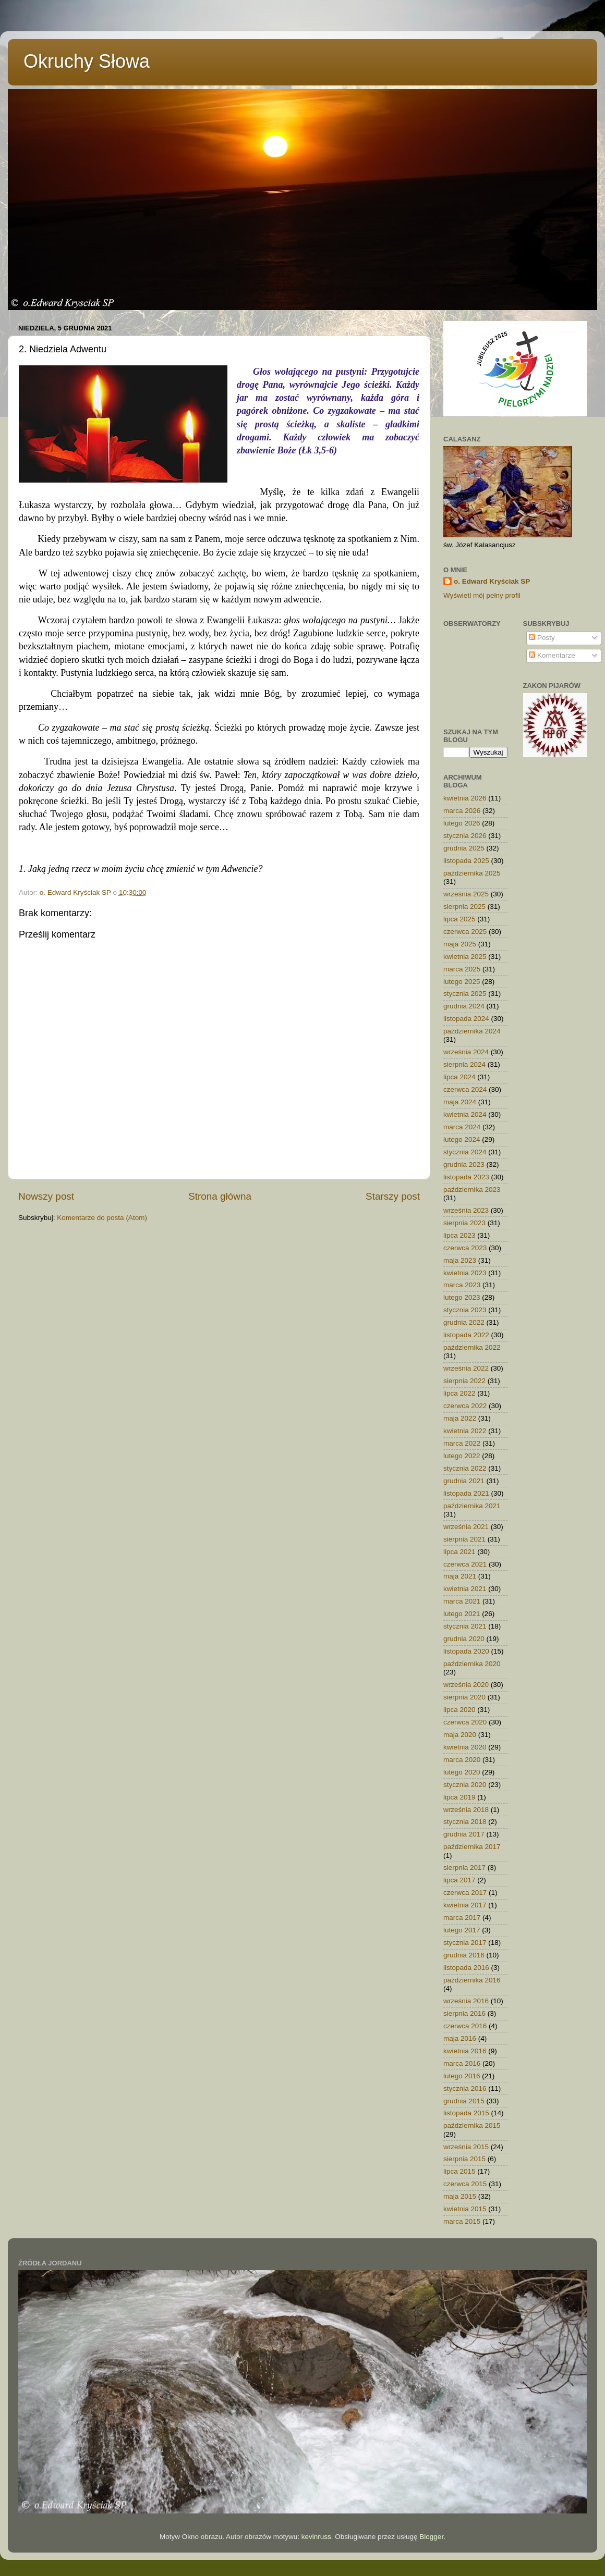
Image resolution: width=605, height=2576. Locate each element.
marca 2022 (461, 1443)
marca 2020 (461, 1760)
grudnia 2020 (464, 1639)
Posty (542, 638)
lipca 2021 (459, 1552)
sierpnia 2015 (464, 2159)
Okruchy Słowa (86, 61)
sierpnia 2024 (464, 1064)
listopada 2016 (466, 1967)
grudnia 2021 (464, 1481)
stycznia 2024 (465, 1152)
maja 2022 (459, 1418)
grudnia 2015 (464, 2101)
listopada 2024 (466, 1018)
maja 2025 (459, 944)
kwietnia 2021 (465, 1589)
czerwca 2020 (465, 1722)
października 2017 (472, 1847)
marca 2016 (461, 2063)
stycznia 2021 (465, 1626)
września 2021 (466, 1527)
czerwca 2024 (465, 1089)
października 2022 (472, 1347)
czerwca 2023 (465, 1248)
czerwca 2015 (465, 2184)
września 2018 (466, 1810)
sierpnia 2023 (464, 1223)
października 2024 (472, 1031)
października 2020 (472, 1664)
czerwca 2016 (465, 2026)
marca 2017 (461, 1917)
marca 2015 (461, 2221)
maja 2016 (459, 2038)
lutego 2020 (461, 1772)
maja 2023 (459, 1260)
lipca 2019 (459, 1797)
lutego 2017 (461, 1930)
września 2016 (466, 2001)
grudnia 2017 (464, 1834)
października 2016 (472, 1980)
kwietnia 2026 (465, 798)
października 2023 (472, 1189)
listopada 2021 (466, 1493)
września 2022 (466, 1368)
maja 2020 (459, 1735)
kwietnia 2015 (465, 2209)
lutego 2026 (461, 823)
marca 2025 (461, 969)
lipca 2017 (459, 1880)
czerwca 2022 (465, 1406)
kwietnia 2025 (465, 956)
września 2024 (466, 1052)
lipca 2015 (459, 2171)
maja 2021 (459, 1576)
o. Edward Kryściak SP (492, 581)
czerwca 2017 (465, 1892)
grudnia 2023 (464, 1164)
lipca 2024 (459, 1077)
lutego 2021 (461, 1614)
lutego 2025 (461, 981)
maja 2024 (459, 1102)
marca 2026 (461, 811)
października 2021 (472, 1506)
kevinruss (316, 2537)
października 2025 (472, 873)
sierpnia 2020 (464, 1697)
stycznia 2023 (465, 1310)
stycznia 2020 (465, 1785)
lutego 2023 (461, 1297)
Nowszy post (46, 1196)
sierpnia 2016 (464, 2013)
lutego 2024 (461, 1139)
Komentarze (552, 655)
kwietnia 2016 (465, 2051)
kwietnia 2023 (465, 1273)
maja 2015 (459, 2196)
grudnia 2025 (464, 848)
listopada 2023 (466, 1177)
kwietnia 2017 (465, 1905)
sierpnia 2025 (464, 906)
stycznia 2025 (465, 993)
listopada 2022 (466, 1335)
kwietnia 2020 (465, 1747)
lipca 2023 (459, 1235)
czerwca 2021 (465, 1564)
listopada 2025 (466, 861)
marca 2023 (461, 1285)
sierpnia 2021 (464, 1539)
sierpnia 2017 (464, 1867)
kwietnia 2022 (465, 1431)
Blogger (431, 2537)
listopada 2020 (466, 1651)
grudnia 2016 (464, 1955)
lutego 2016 (461, 2076)
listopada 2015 (466, 2113)
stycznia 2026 (465, 836)
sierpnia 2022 (464, 1381)
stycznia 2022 (465, 1468)
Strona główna (219, 1196)
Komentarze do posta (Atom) (102, 1218)
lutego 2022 (461, 1456)
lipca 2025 (459, 919)
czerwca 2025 (465, 931)
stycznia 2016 (465, 2088)
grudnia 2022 (464, 1322)
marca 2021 (461, 1601)
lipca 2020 (459, 1710)
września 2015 (466, 2147)
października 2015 (472, 2125)
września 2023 (466, 1210)
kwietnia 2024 (465, 1114)
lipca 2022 (459, 1393)
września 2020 (466, 1684)
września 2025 (466, 894)
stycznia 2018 (465, 1822)
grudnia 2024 (464, 1006)
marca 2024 (461, 1127)
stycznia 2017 (465, 1942)
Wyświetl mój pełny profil (482, 595)
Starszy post (393, 1196)
